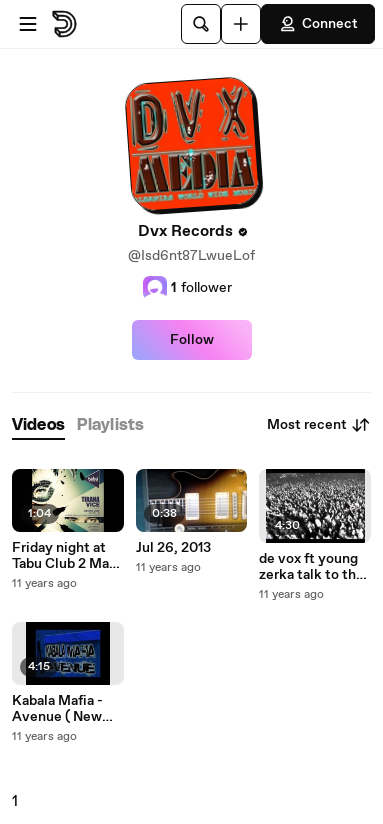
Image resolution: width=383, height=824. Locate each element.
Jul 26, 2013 (173, 548)
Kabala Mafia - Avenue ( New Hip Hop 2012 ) (58, 709)
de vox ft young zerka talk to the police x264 (311, 567)
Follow (192, 340)
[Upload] (241, 24)
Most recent (319, 425)
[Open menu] (28, 24)
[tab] (38, 425)
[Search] (201, 24)
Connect (318, 24)
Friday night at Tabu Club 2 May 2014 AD (64, 556)
